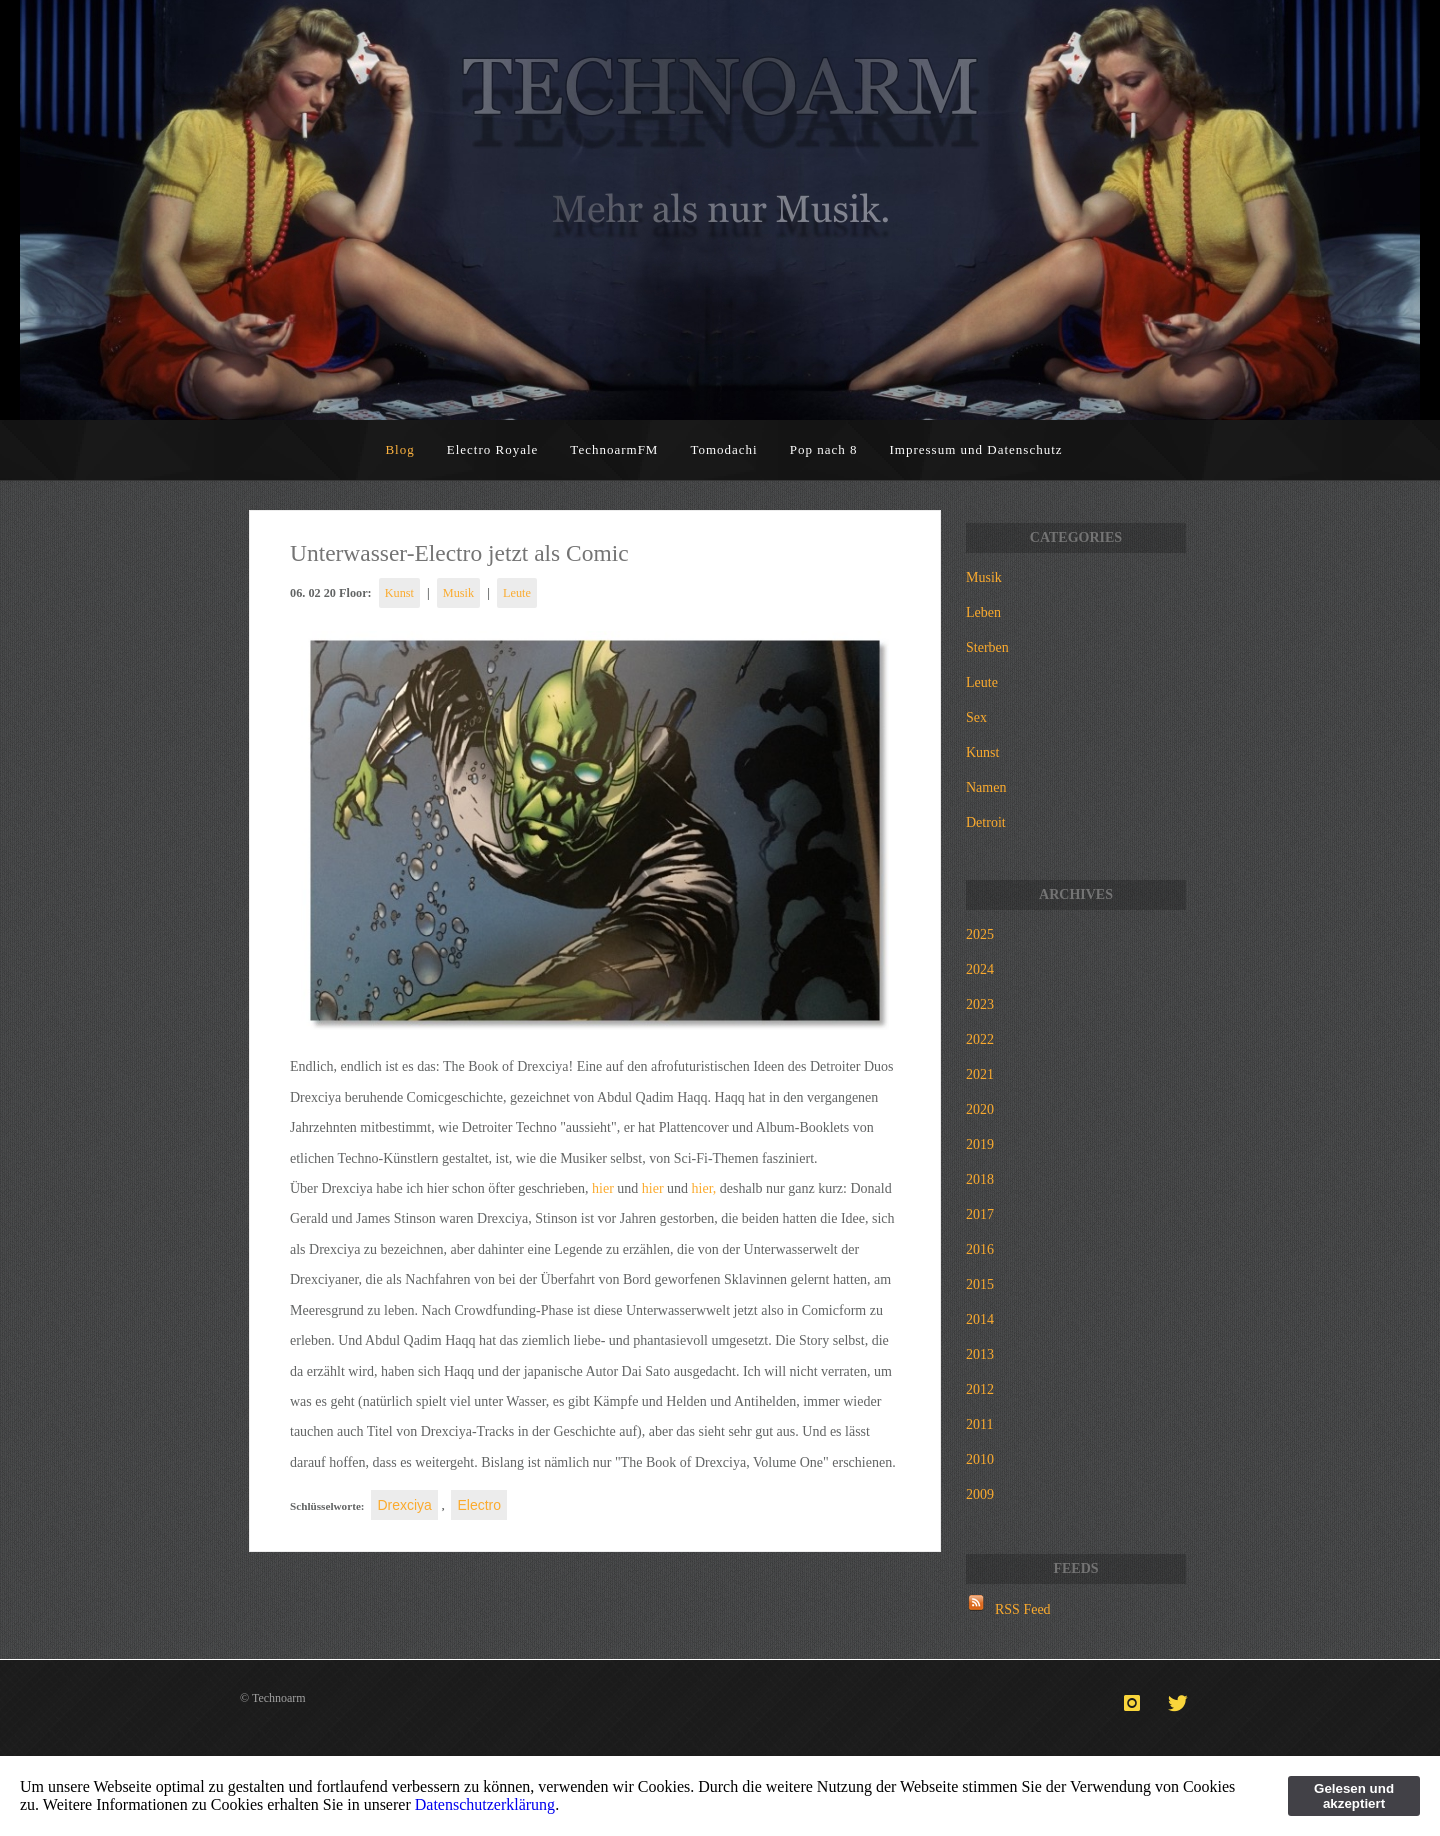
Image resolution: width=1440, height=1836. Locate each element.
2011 (979, 1424)
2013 (980, 1354)
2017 (980, 1214)
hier (603, 1188)
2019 (980, 1144)
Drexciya (404, 1505)
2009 (980, 1494)
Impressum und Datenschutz (976, 449)
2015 (980, 1284)
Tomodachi (723, 449)
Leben (983, 612)
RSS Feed (1023, 1609)
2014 (980, 1319)
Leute (517, 593)
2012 (980, 1389)
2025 (980, 934)
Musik (458, 593)
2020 (980, 1109)
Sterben (987, 647)
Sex (976, 717)
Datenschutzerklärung (485, 1804)
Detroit (986, 822)
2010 (980, 1459)
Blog (399, 449)
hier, (704, 1188)
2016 (980, 1249)
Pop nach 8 (824, 449)
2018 (980, 1179)
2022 (980, 1039)
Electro (479, 1505)
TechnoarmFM (614, 449)
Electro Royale (493, 449)
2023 (980, 1004)
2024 (980, 969)
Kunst (399, 593)
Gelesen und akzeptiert (1354, 1796)
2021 (980, 1074)
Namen (986, 787)
